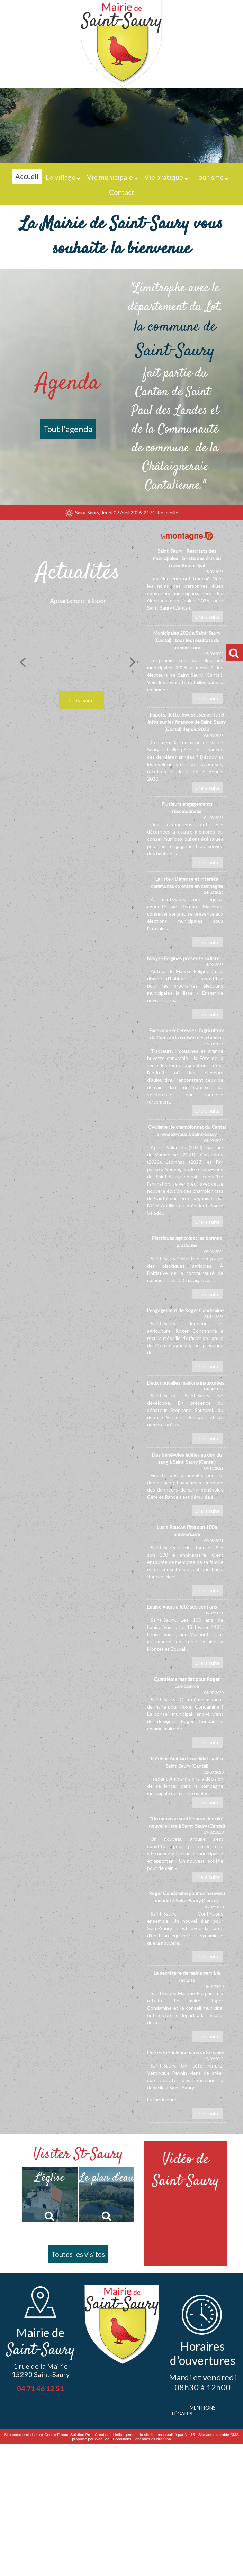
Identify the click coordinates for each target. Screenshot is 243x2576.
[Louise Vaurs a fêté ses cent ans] (187, 1637)
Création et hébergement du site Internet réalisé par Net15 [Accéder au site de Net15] (145, 2435)
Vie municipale (110, 177)
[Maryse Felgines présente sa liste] (187, 989)
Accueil (27, 176)
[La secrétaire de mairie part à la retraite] (187, 2007)
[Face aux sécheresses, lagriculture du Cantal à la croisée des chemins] (187, 1073)
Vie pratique (163, 177)
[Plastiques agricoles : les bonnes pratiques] (187, 1268)
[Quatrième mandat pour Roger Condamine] (187, 1713)
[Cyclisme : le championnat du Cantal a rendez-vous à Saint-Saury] (187, 1177)
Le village (60, 177)
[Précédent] (23, 661)
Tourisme (209, 177)
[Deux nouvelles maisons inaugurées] (187, 1413)
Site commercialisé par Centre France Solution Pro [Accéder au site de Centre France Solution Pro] (47, 2435)
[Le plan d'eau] (107, 2194)
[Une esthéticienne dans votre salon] (187, 2085)
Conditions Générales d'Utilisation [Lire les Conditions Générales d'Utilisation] (142, 2439)
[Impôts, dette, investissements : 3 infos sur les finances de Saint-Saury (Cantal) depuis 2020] (187, 753)
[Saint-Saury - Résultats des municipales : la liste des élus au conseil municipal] (187, 586)
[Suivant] (132, 661)
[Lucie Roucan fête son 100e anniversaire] (187, 1561)
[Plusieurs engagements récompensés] (187, 835)
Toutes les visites (78, 2254)
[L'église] (50, 2194)
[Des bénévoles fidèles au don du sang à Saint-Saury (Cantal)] (187, 1485)
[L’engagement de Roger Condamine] (187, 1341)
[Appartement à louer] (78, 653)
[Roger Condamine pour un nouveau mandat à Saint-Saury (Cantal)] (187, 1927)
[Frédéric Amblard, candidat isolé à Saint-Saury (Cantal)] (187, 1783)
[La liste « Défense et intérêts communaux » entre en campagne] (187, 913)
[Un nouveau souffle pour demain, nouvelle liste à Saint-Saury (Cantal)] (187, 1850)
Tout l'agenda (67, 429)
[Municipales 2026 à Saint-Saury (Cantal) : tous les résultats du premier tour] (187, 668)
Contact (121, 192)
